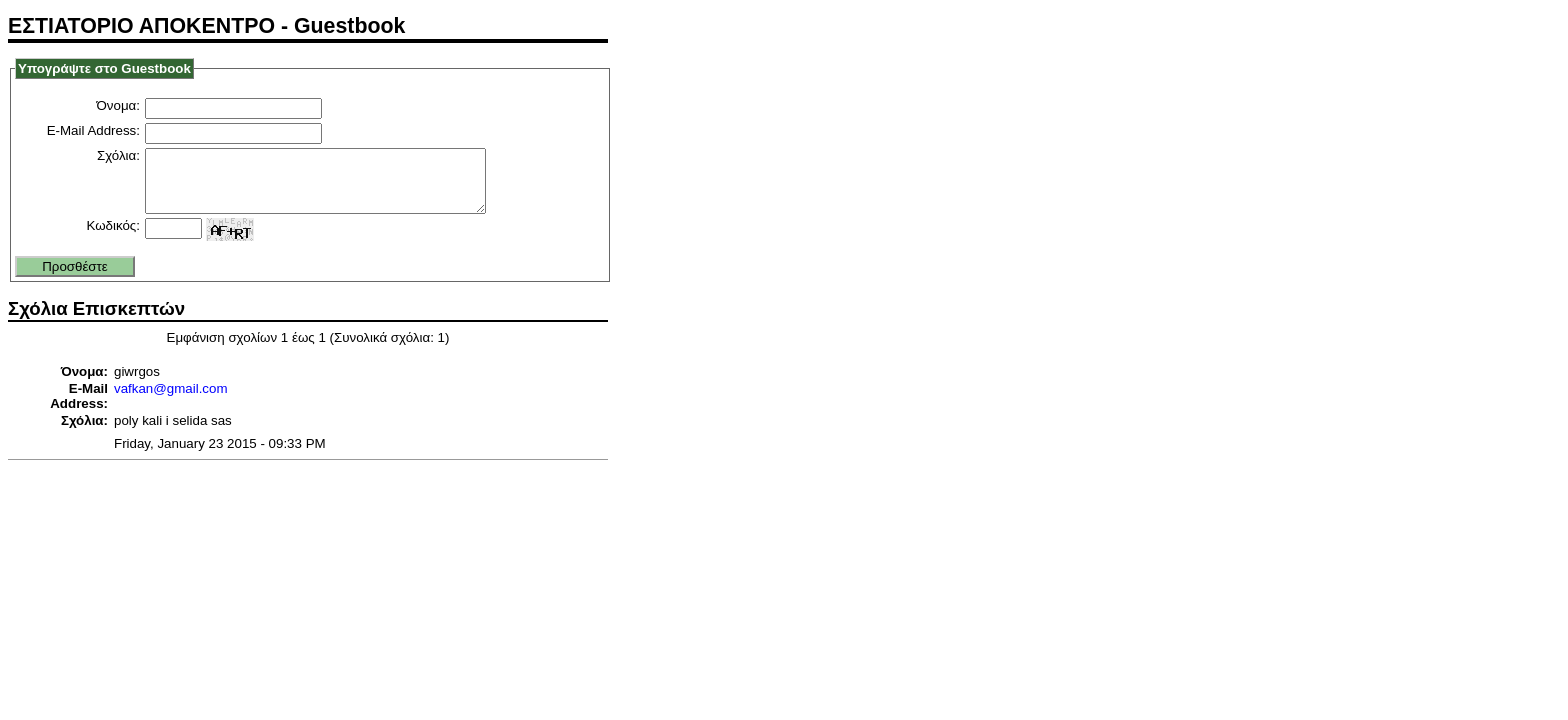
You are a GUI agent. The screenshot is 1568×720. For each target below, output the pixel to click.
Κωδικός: (113, 237)
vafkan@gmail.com (171, 400)
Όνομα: (119, 105)
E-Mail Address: (93, 130)
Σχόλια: (118, 155)
